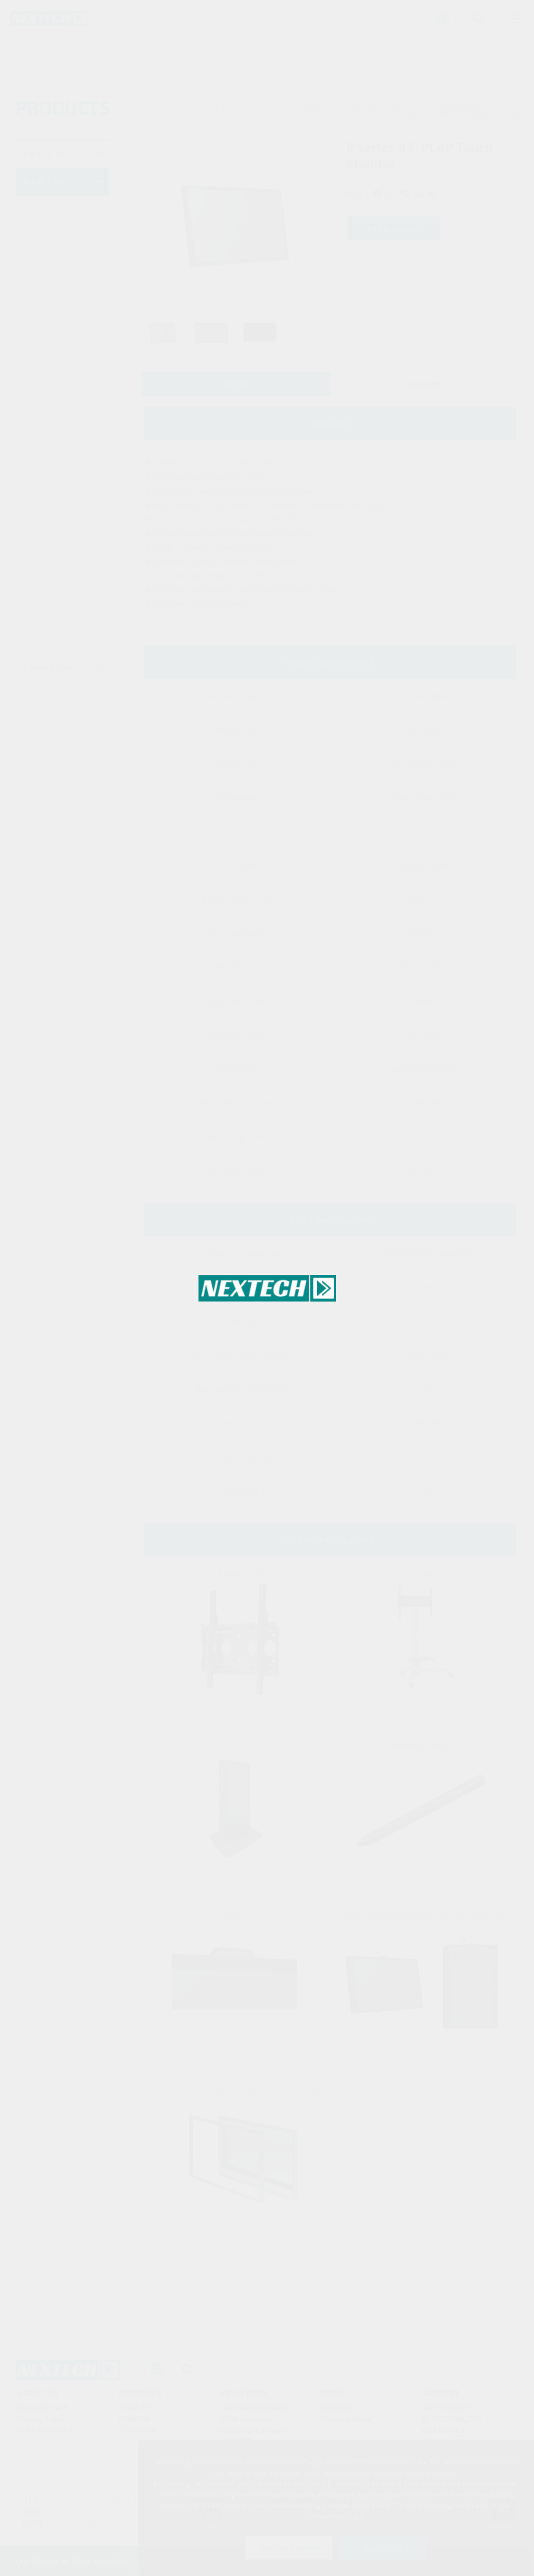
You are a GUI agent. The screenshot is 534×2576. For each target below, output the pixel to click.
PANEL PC (134, 2411)
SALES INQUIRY (446, 2411)
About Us (38, 2396)
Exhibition (337, 2411)
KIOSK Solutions (246, 2422)
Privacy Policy (41, 2422)
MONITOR (134, 2422)
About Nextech (43, 2411)
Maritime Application (254, 2411)
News (332, 2396)
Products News (346, 2422)
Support (440, 2396)
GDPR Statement (46, 2433)
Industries (243, 2396)
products (140, 2396)
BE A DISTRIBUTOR (451, 2422)
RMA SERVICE (444, 2433)
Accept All (383, 2547)
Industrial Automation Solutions (256, 2438)
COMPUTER (137, 2433)
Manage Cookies (289, 2548)
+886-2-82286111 (93, 2504)
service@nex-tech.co (100, 2528)
